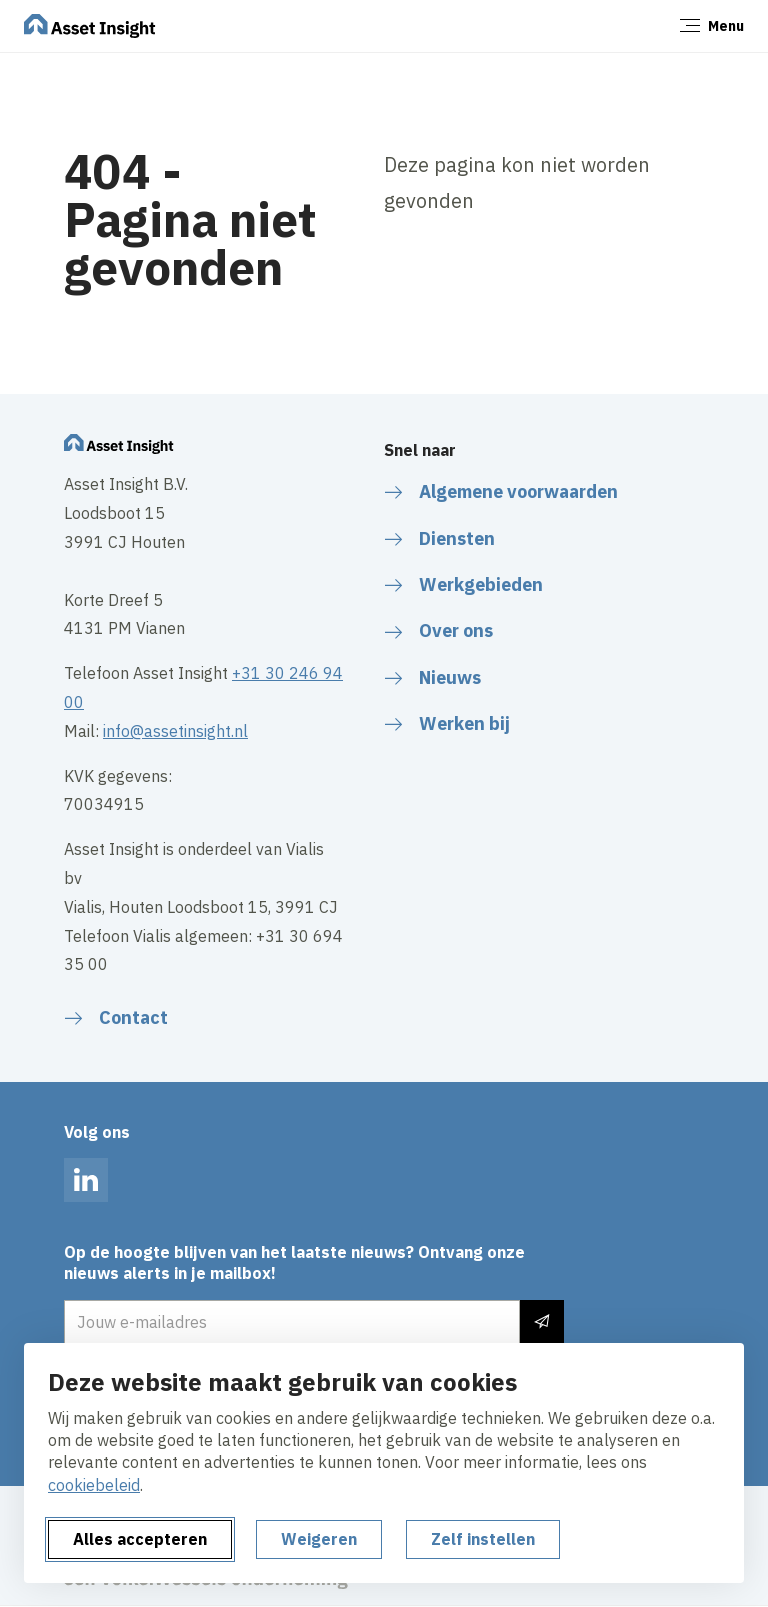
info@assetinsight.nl (175, 731)
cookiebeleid (94, 1485)
